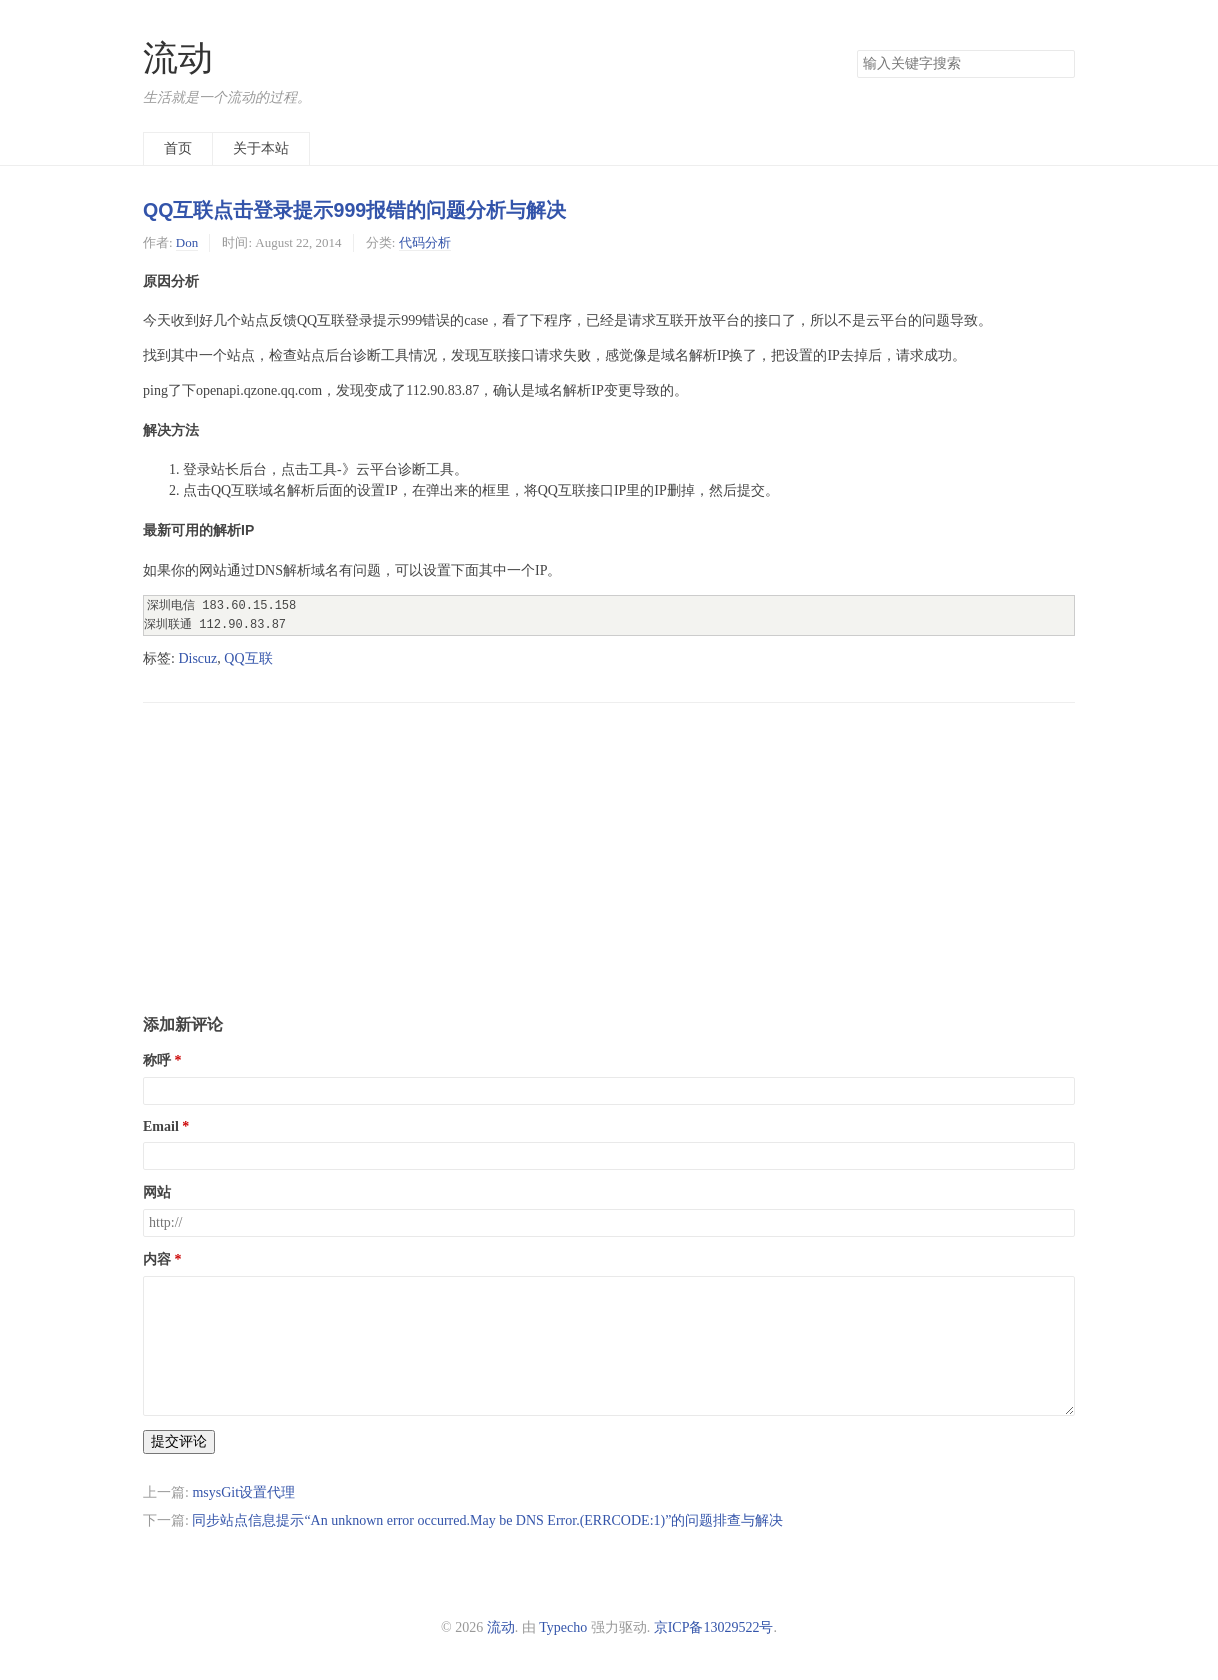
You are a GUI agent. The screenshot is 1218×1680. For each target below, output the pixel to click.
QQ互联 (248, 658)
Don (187, 242)
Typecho (563, 1627)
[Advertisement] (609, 843)
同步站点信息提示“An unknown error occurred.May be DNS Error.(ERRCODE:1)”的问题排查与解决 (487, 1520)
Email (161, 1126)
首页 (178, 148)
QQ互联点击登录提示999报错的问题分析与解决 (354, 210)
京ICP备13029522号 (714, 1627)
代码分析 (425, 242)
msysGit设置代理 (243, 1492)
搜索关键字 (856, 49)
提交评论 (179, 1441)
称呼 (157, 1060)
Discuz (197, 658)
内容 (157, 1259)
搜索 (1059, 64)
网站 (157, 1192)
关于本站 (261, 148)
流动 (178, 58)
